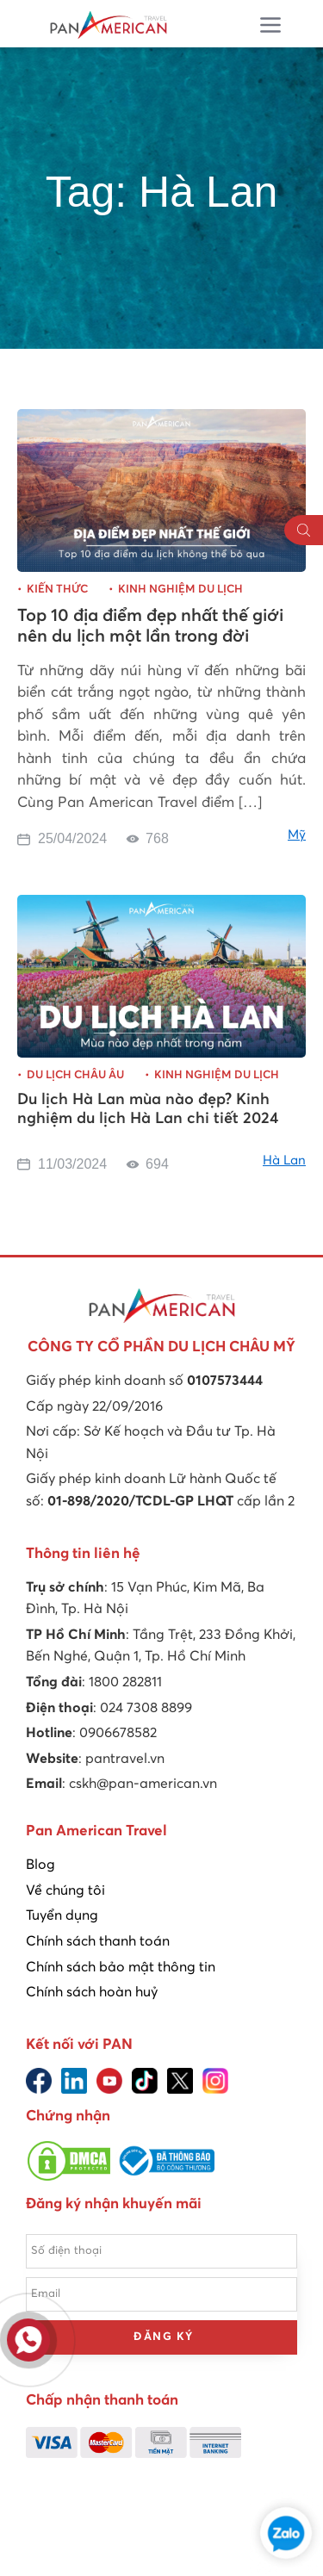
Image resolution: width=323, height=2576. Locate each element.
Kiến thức (57, 589)
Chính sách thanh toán (98, 1941)
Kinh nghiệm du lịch (180, 589)
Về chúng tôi (65, 1890)
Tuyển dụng (62, 1915)
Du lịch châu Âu (75, 1075)
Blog (40, 1864)
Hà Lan (284, 1160)
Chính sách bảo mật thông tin (120, 1967)
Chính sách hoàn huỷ (92, 1992)
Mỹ (297, 835)
